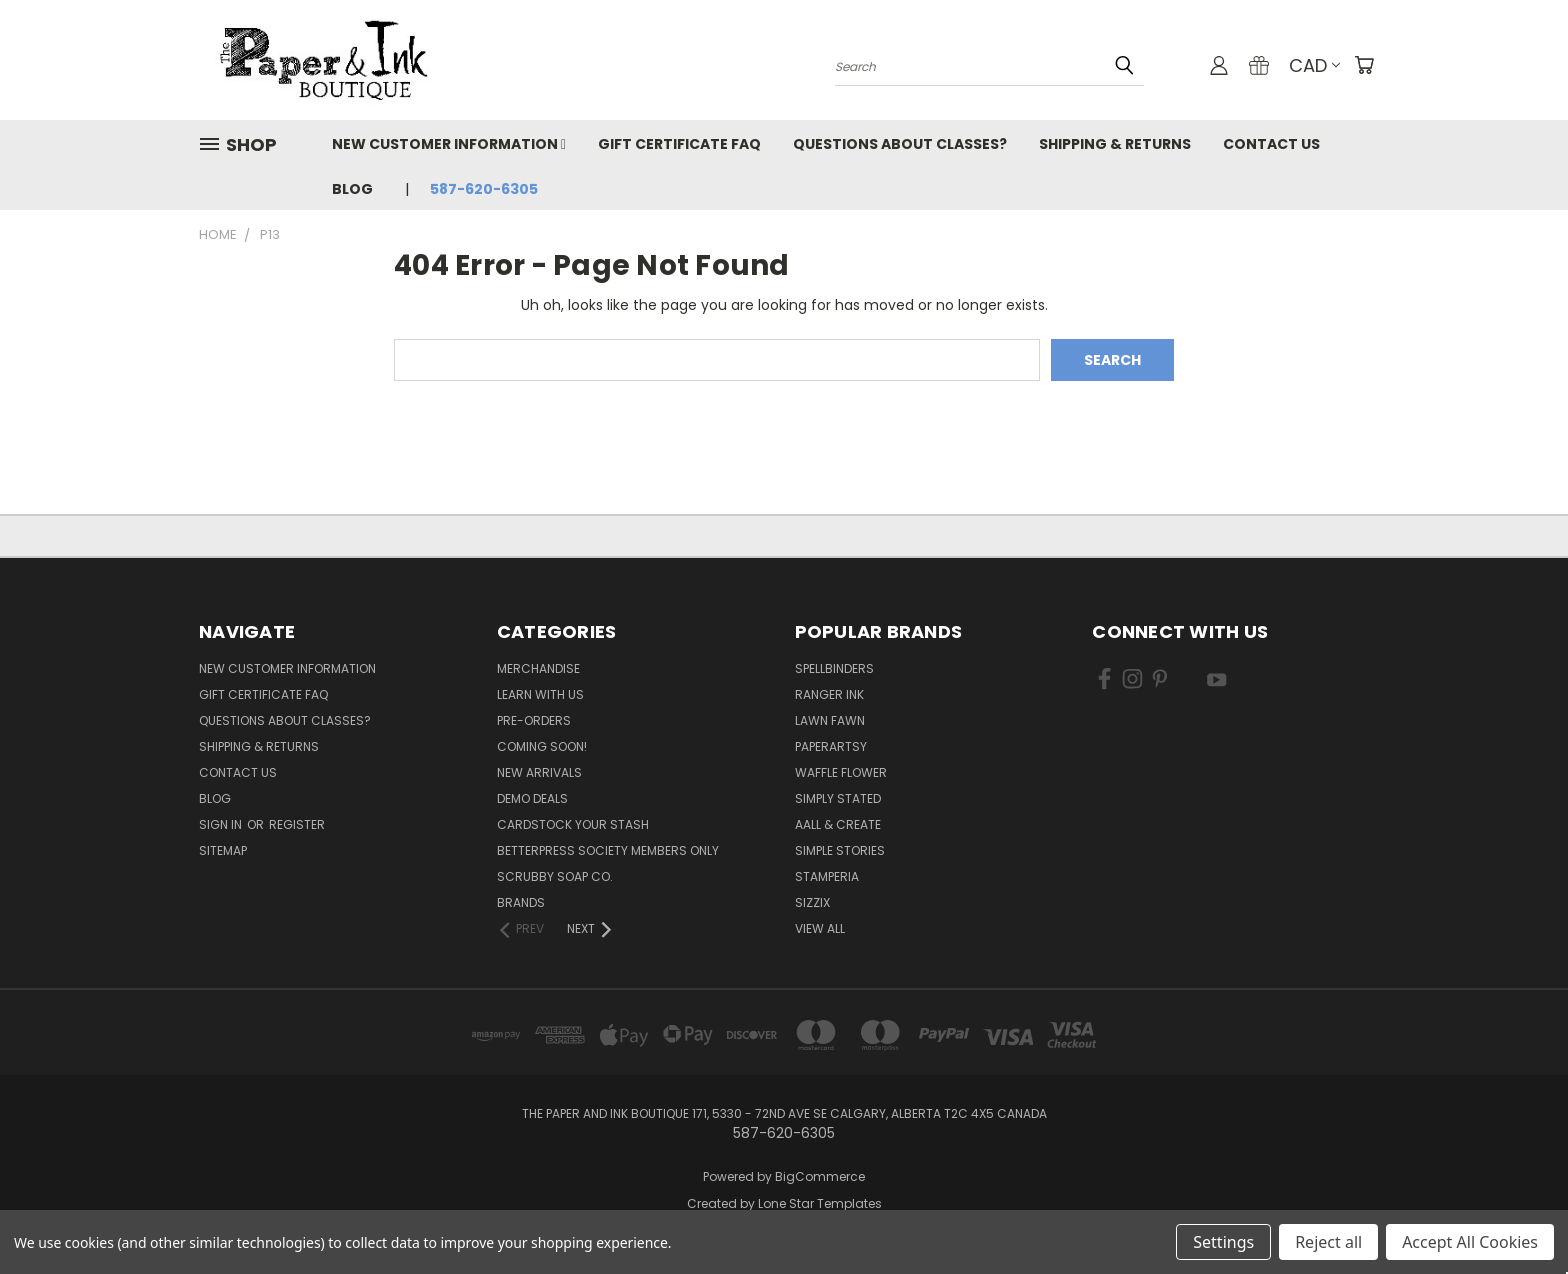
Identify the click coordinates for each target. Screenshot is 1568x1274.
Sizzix (812, 902)
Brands (521, 902)
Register (297, 824)
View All (820, 928)
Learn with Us (540, 694)
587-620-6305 (484, 189)
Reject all (1328, 1242)
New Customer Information (449, 144)
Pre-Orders (534, 720)
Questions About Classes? (900, 144)
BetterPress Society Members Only (608, 850)
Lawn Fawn (830, 720)
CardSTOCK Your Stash (573, 824)
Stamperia (827, 876)
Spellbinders (834, 668)
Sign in (222, 824)
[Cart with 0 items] (1364, 65)
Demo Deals (532, 798)
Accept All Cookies (1470, 1242)
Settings (1223, 1242)
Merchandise (538, 668)
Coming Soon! (542, 746)
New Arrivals (539, 772)
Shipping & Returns (1115, 144)
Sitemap (223, 850)
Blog (352, 189)
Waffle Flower (841, 772)
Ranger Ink (829, 694)
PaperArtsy (831, 746)
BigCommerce (820, 1176)
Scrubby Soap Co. (555, 876)
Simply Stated (838, 798)
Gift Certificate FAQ (679, 144)
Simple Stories (840, 850)
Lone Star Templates (820, 1203)
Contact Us (1271, 144)
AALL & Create (838, 824)
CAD (1314, 65)
